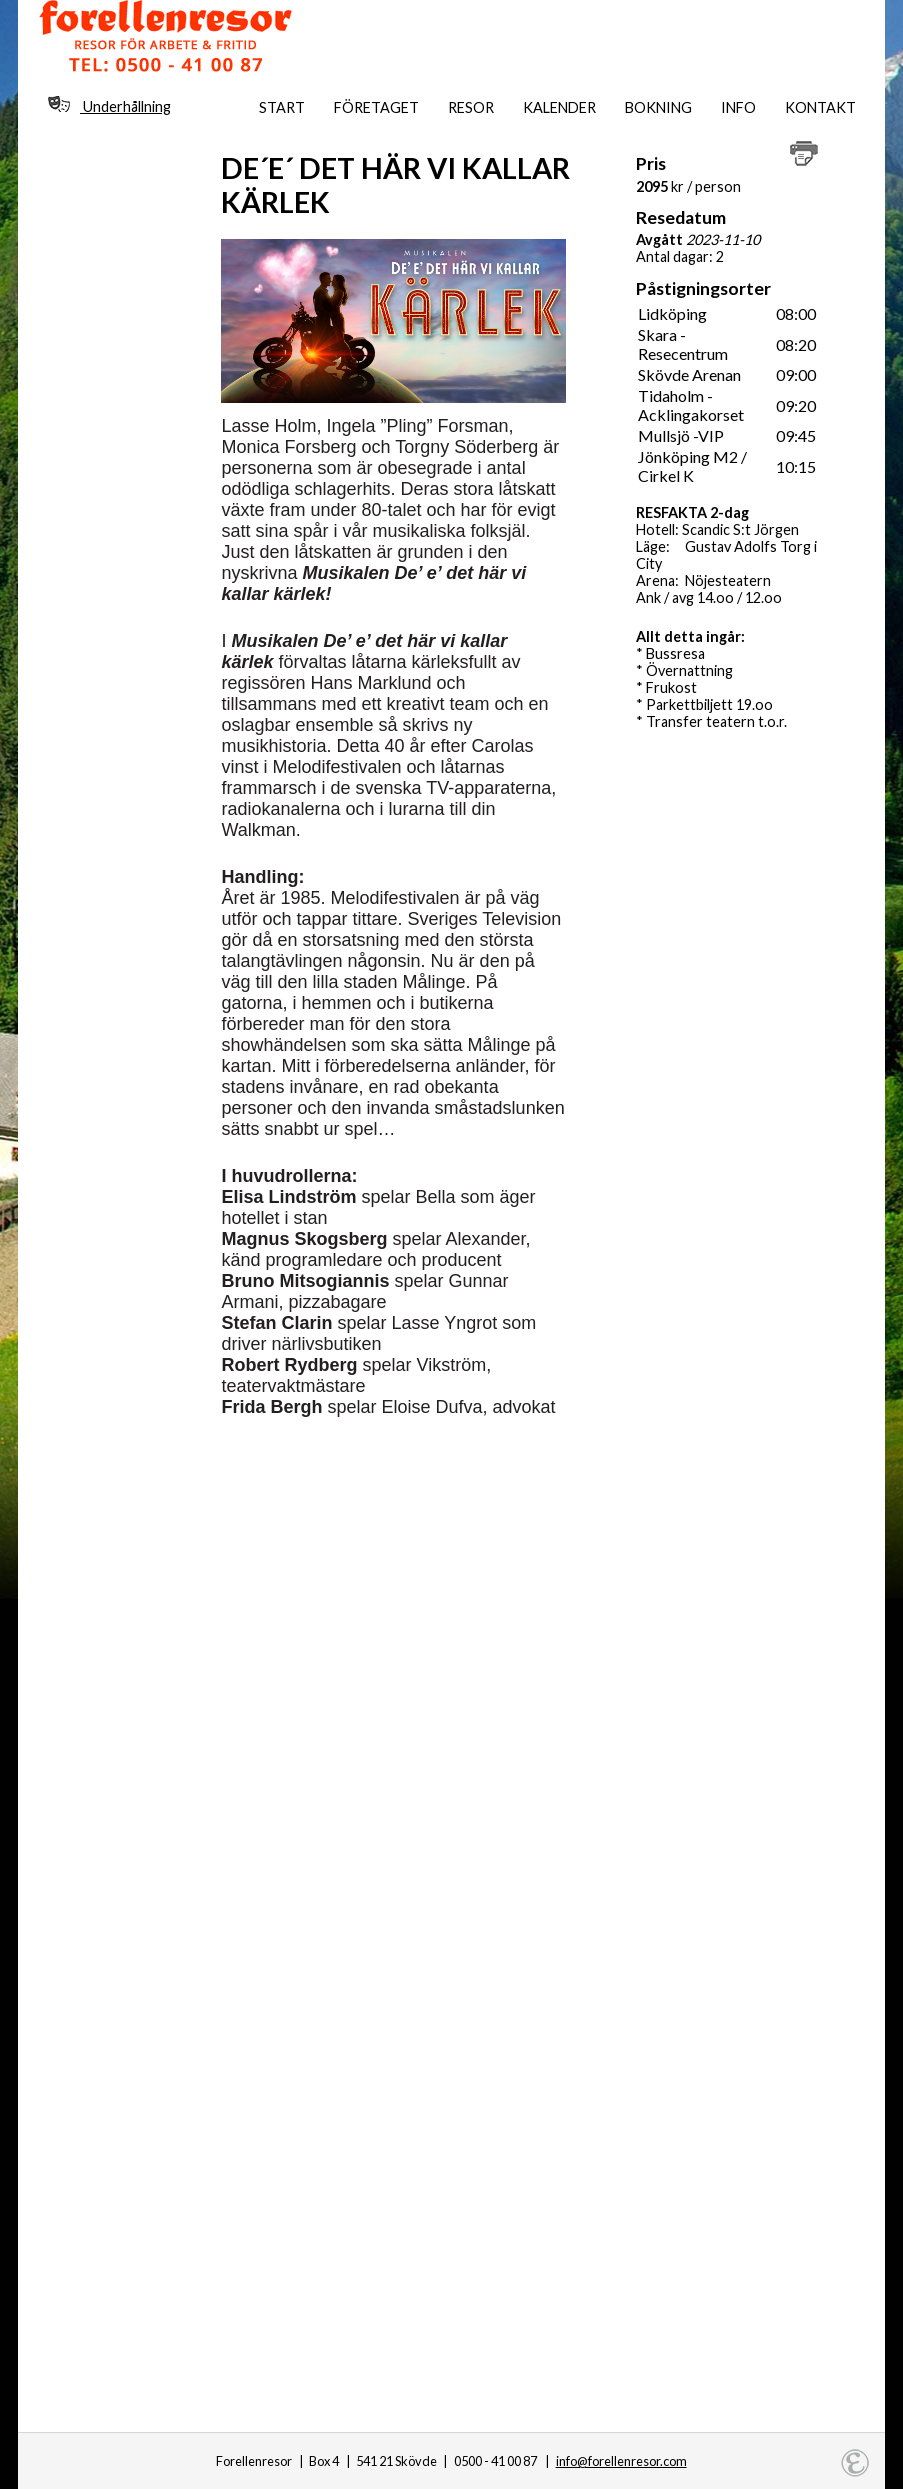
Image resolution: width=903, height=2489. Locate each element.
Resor (471, 107)
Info (738, 107)
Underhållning (109, 105)
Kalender (559, 107)
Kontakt (820, 107)
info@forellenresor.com (621, 2461)
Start (282, 107)
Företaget (376, 107)
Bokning (658, 107)
